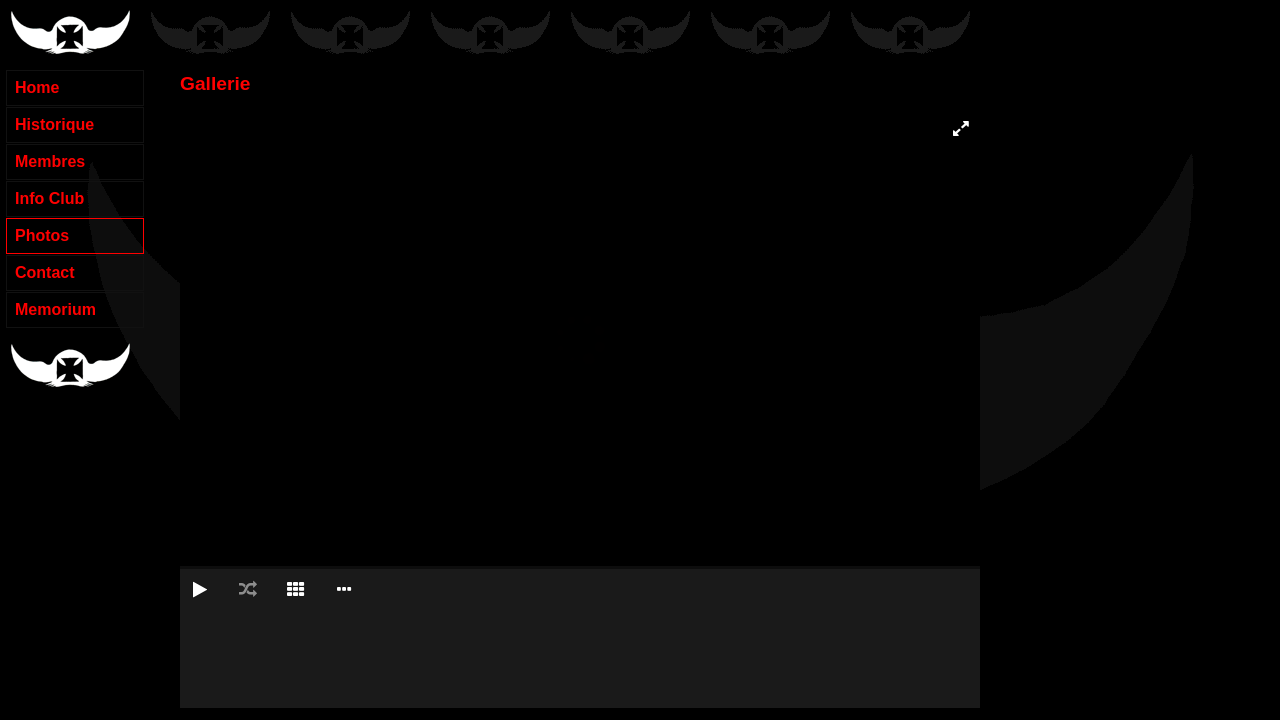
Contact (45, 272)
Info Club (49, 198)
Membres (50, 161)
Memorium (55, 309)
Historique (54, 124)
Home (37, 87)
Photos (42, 235)
